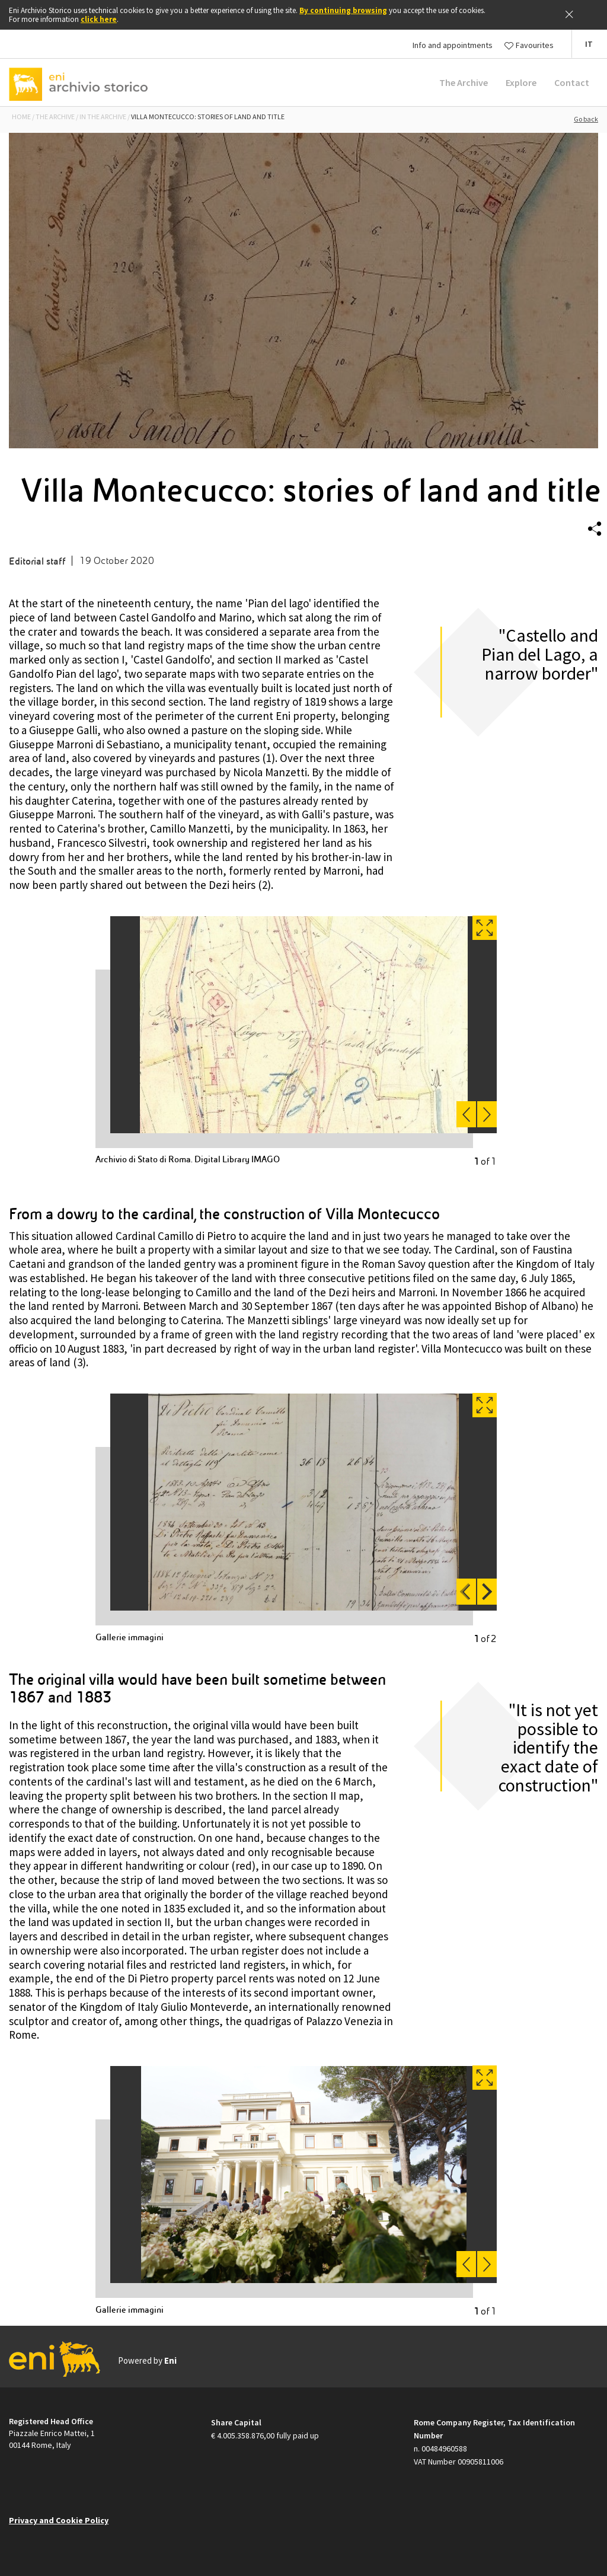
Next (483, 1591)
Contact (571, 82)
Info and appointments (453, 45)
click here (99, 19)
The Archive (463, 82)
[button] (589, 44)
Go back (586, 118)
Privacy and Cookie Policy (58, 2520)
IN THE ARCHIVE (102, 116)
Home (21, 116)
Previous (468, 1591)
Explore (521, 82)
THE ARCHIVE (55, 116)
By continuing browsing (343, 10)
